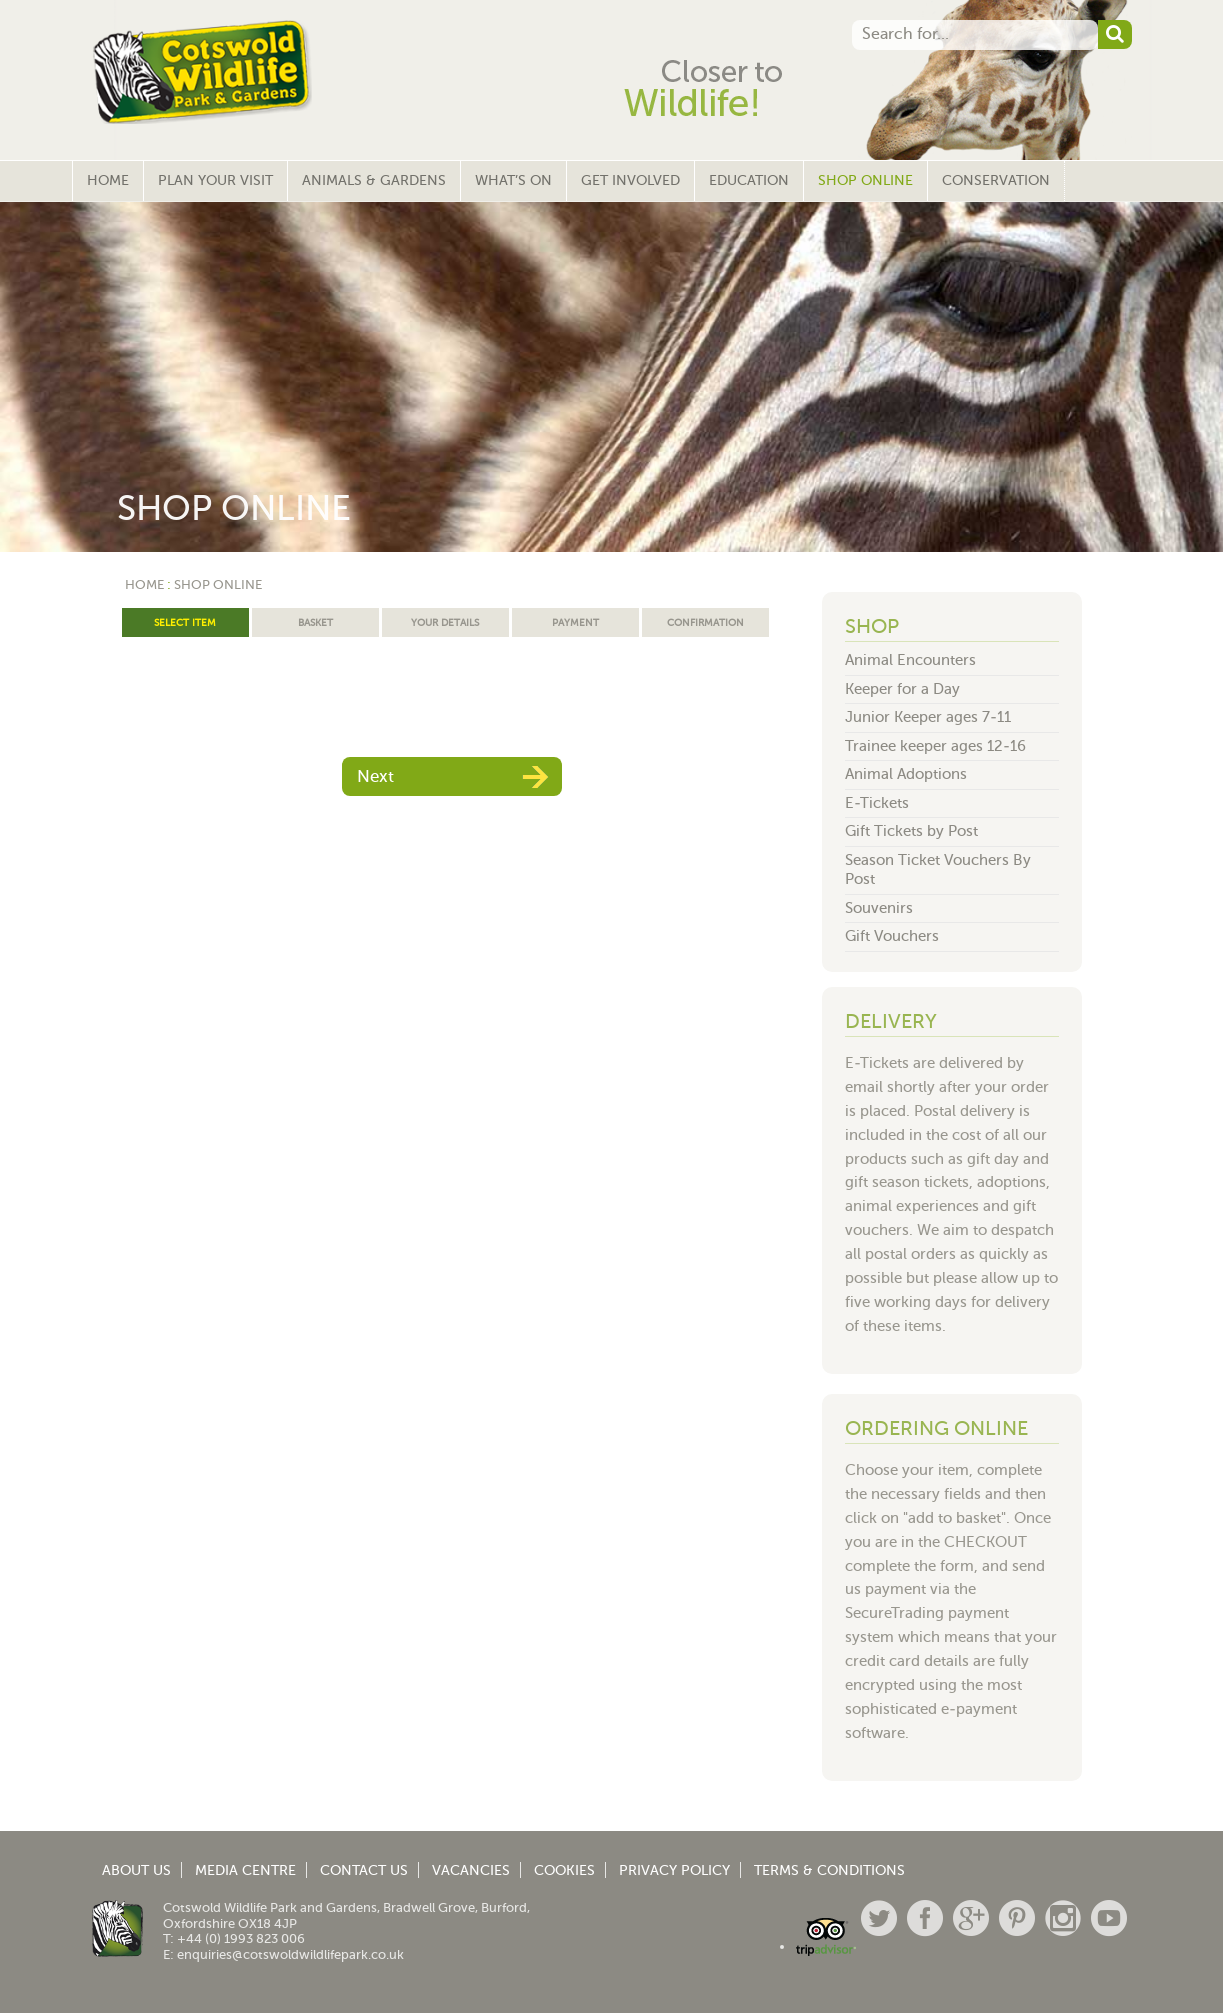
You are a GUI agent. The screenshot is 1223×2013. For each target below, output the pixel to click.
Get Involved (630, 180)
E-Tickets (877, 803)
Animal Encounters (910, 660)
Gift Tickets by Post (911, 831)
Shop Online (865, 180)
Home (108, 180)
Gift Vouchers (892, 936)
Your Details (445, 622)
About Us (136, 1870)
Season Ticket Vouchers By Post (938, 870)
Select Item (185, 622)
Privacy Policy (674, 1870)
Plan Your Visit (215, 180)
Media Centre (245, 1870)
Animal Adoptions (906, 774)
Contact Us (364, 1870)
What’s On (513, 180)
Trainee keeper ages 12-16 (935, 746)
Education (749, 180)
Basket (315, 622)
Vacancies (471, 1870)
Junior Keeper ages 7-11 (928, 717)
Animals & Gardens (374, 180)
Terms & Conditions (829, 1870)
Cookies (564, 1870)
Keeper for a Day (902, 689)
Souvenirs (879, 908)
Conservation (996, 180)
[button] (1115, 34)
